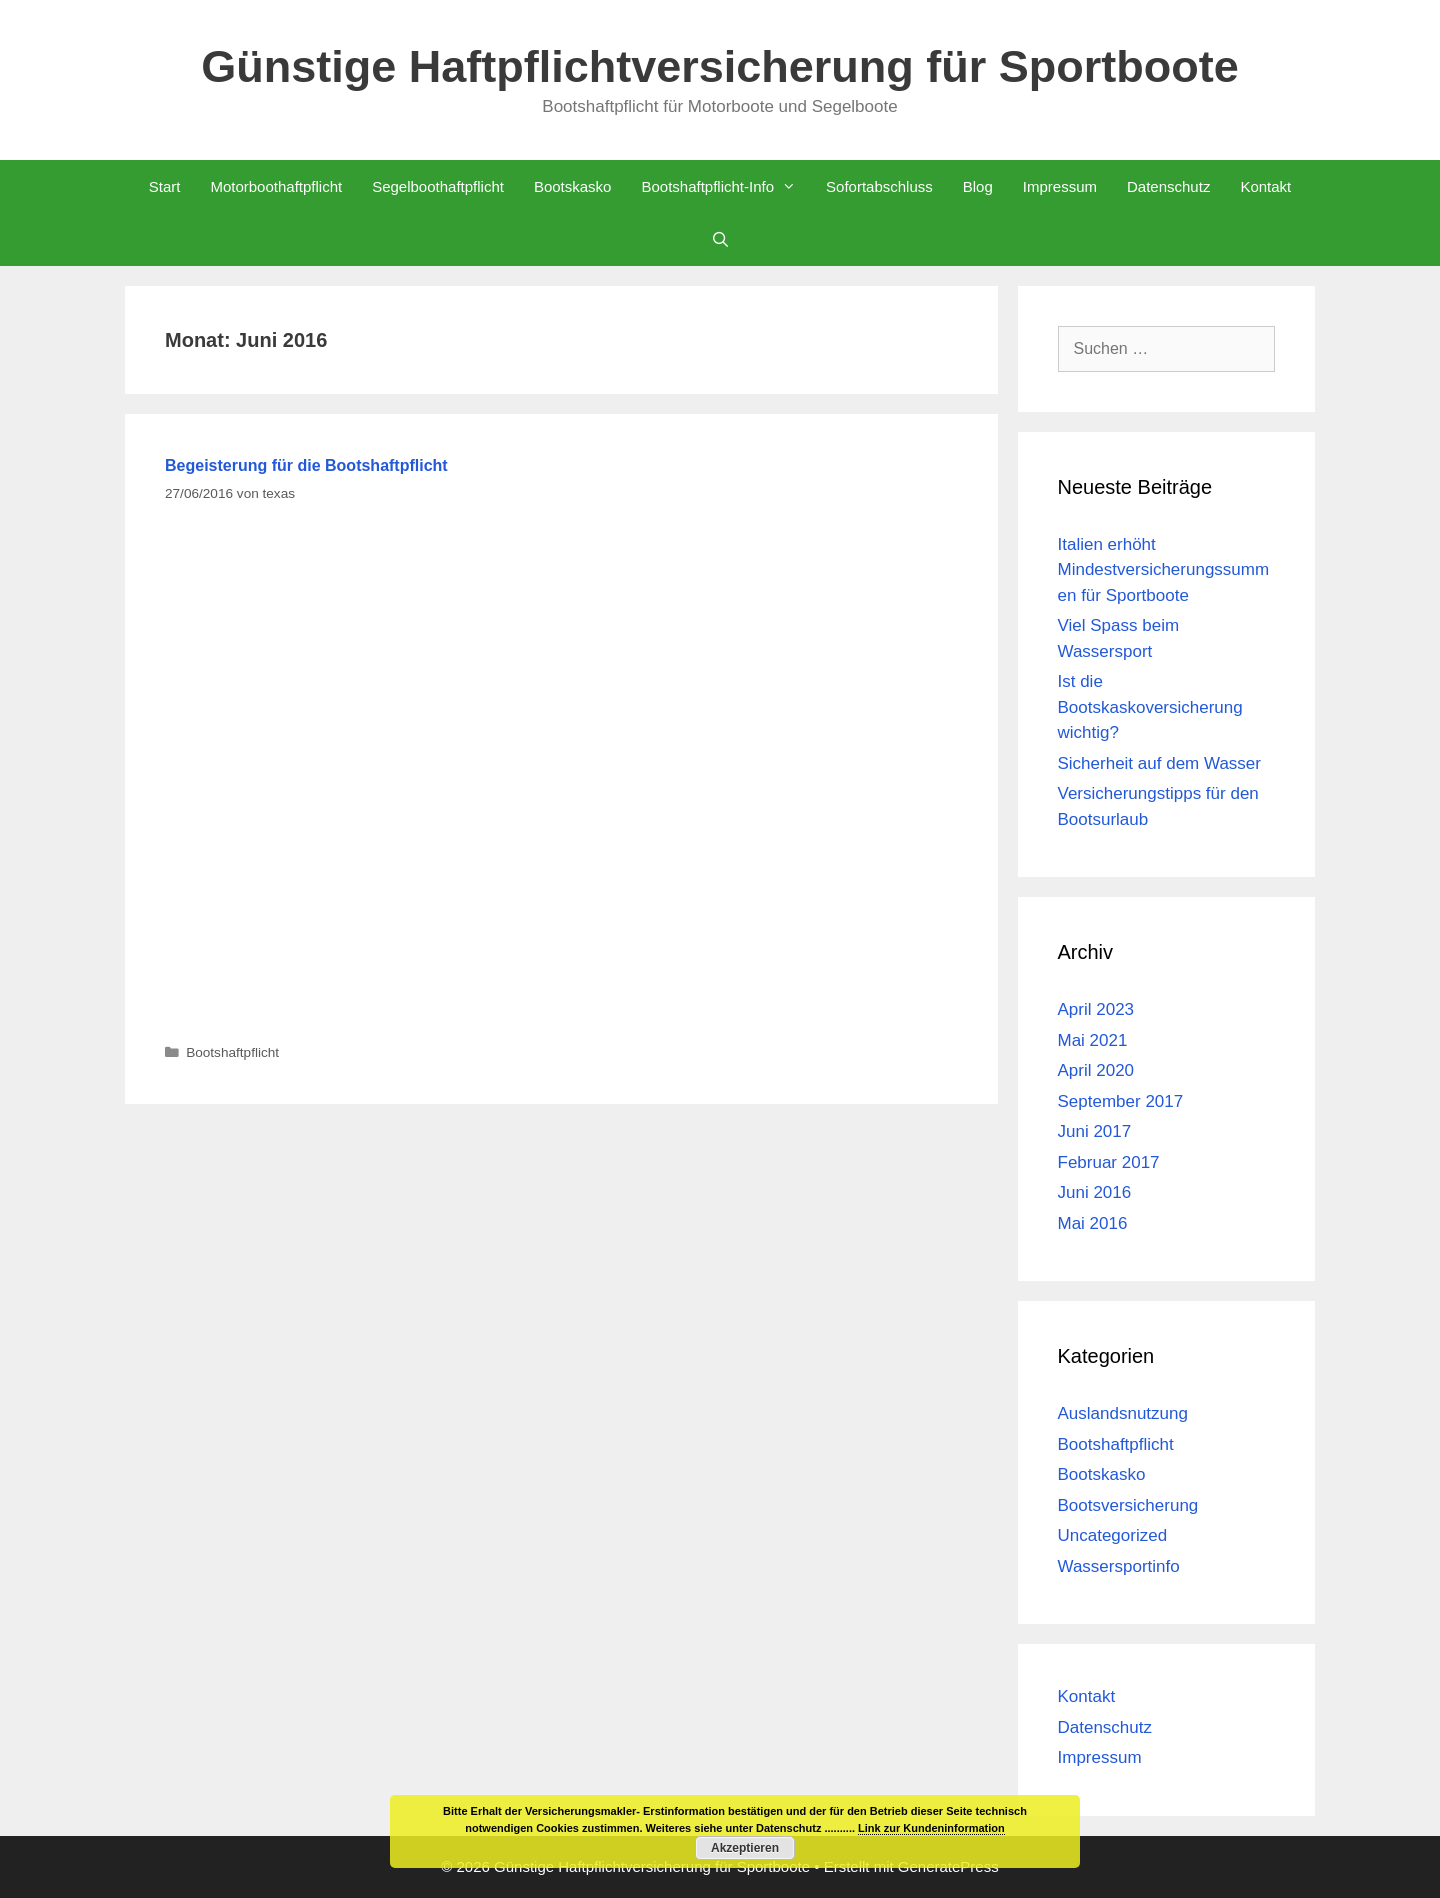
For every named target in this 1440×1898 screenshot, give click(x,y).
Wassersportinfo (1119, 1566)
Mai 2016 (1093, 1223)
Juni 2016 (1095, 1192)
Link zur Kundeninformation (931, 1828)
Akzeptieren (745, 1848)
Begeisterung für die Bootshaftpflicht (306, 465)
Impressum (1060, 186)
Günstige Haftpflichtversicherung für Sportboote (720, 66)
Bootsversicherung (1128, 1505)
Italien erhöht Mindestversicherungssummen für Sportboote (1164, 570)
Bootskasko (573, 186)
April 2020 (1096, 1070)
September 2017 (1121, 1101)
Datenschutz (1168, 186)
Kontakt (1265, 186)
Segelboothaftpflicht (438, 186)
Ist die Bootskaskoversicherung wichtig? (1150, 707)
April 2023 (1096, 1009)
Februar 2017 (1109, 1162)
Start (165, 186)
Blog (978, 186)
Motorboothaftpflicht (276, 186)
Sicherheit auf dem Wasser (1159, 763)
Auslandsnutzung (1123, 1413)
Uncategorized (1113, 1535)
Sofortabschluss (879, 186)
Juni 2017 (1095, 1131)
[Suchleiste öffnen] (719, 239)
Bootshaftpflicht (232, 1052)
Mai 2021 (1093, 1040)
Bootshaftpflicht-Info (726, 186)
